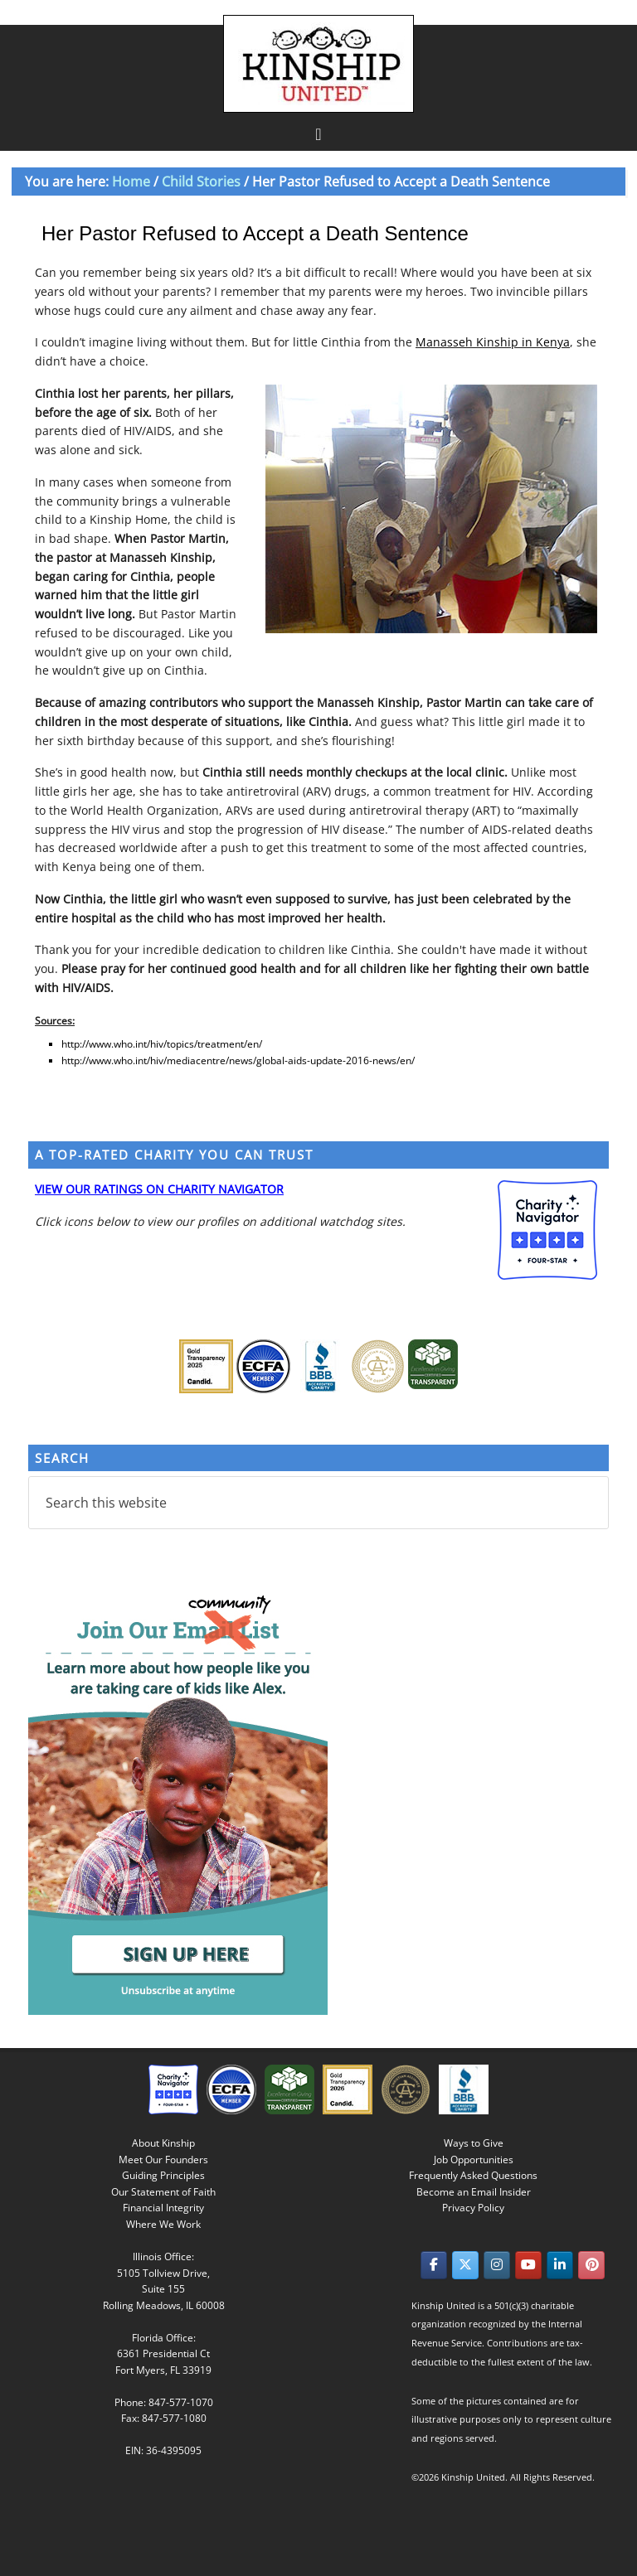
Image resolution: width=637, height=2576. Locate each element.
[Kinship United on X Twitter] (465, 2265)
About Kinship (163, 2143)
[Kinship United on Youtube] (528, 2265)
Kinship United (321, 63)
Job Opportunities (473, 2159)
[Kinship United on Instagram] (497, 2265)
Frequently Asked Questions (473, 2175)
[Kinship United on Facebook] (434, 2265)
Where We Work (163, 2224)
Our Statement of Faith (163, 2192)
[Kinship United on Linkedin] (560, 2265)
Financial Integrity (163, 2208)
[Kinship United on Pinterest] (591, 2265)
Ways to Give (473, 2143)
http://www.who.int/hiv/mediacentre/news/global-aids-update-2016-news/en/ (238, 1060)
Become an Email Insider (473, 2192)
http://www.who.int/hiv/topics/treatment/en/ (161, 1044)
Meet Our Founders (163, 2159)
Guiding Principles (163, 2175)
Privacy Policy (473, 2208)
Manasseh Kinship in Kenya (493, 342)
